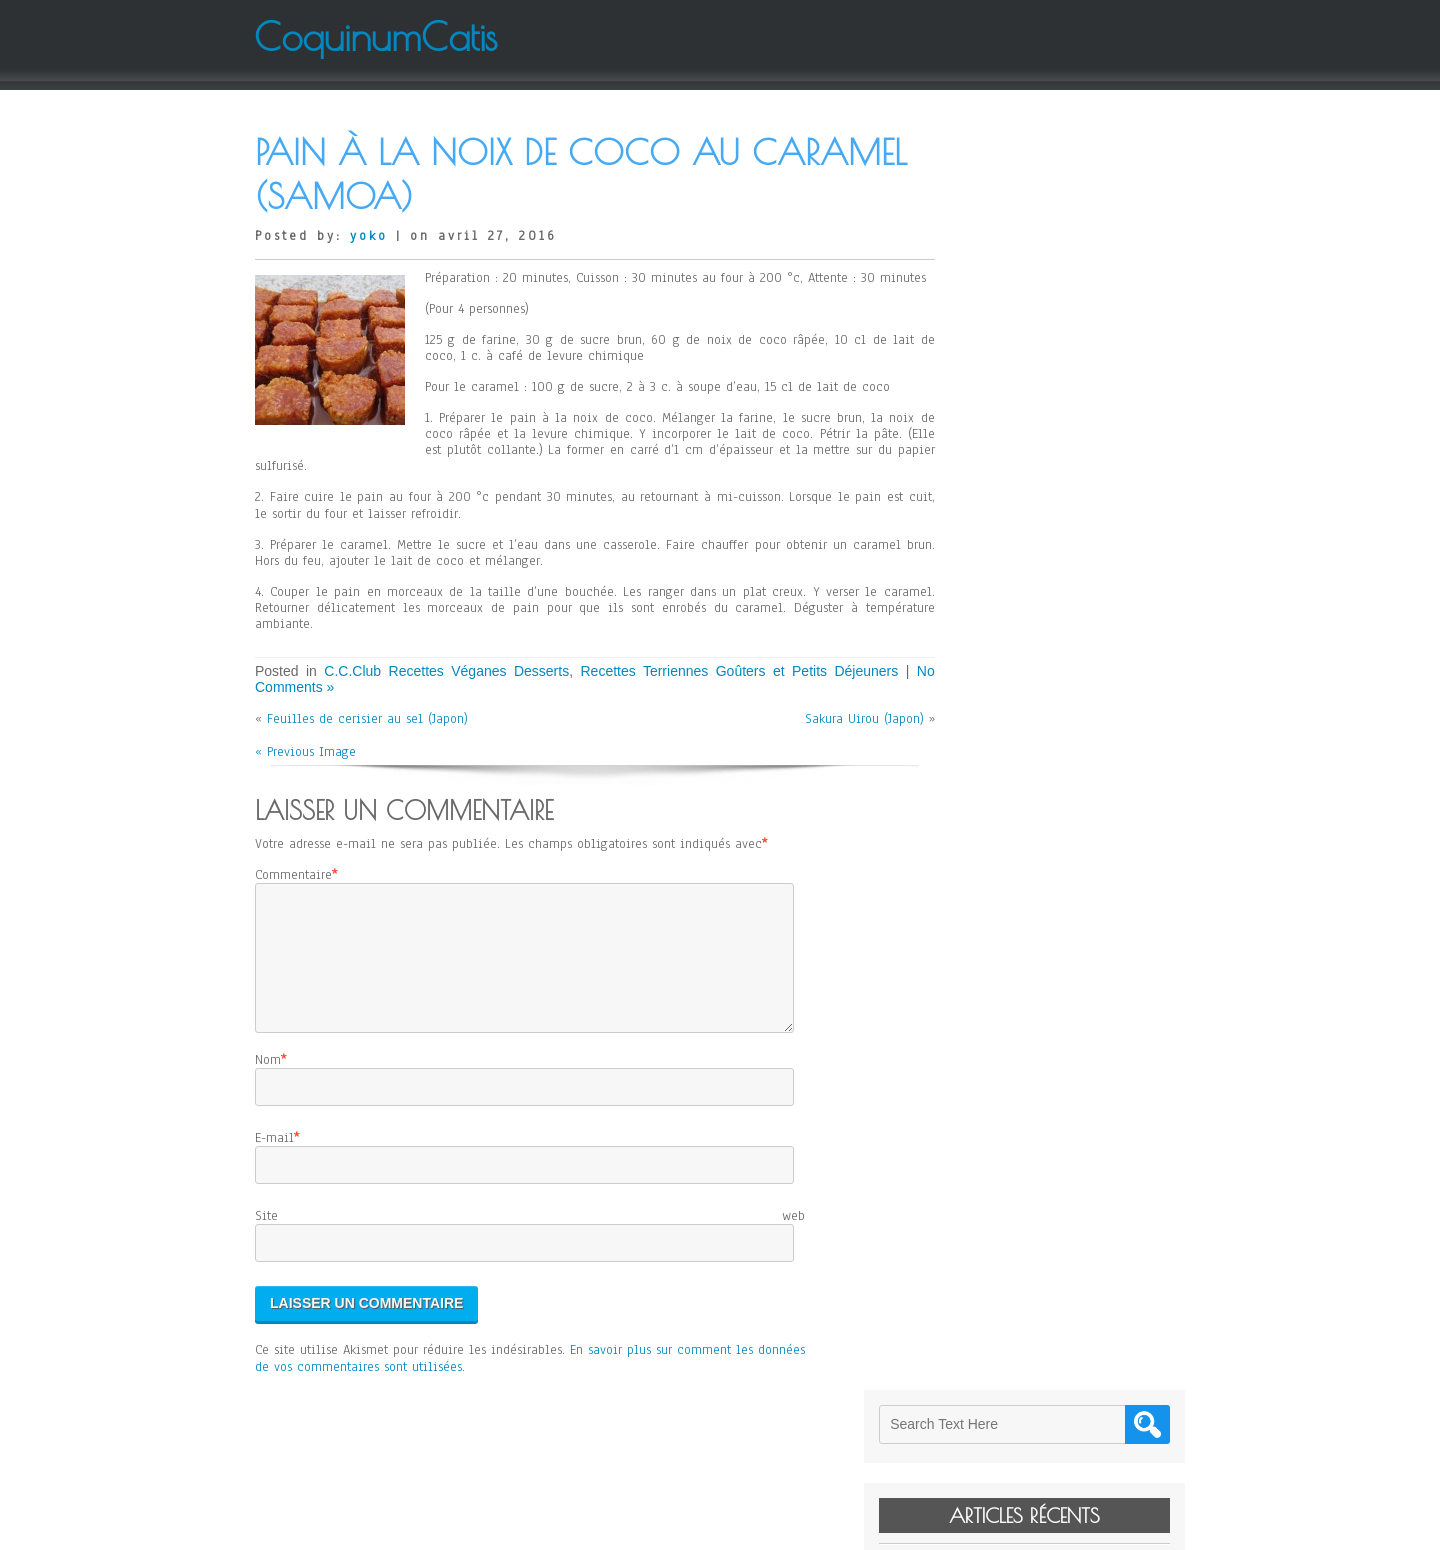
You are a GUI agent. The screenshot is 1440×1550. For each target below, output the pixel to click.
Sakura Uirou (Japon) (835, 719)
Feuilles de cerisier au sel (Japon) (367, 719)
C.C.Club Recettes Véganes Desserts (439, 671)
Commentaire (293, 875)
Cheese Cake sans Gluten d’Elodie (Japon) (1068, 362)
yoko (369, 236)
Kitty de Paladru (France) (1038, 326)
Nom (268, 1084)
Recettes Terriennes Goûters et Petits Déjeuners (720, 671)
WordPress (921, 1527)
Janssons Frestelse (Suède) (1041, 398)
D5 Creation (780, 1527)
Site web (530, 1240)
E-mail (274, 1162)
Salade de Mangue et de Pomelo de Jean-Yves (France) (1068, 435)
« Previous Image (305, 752)
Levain (985, 298)
